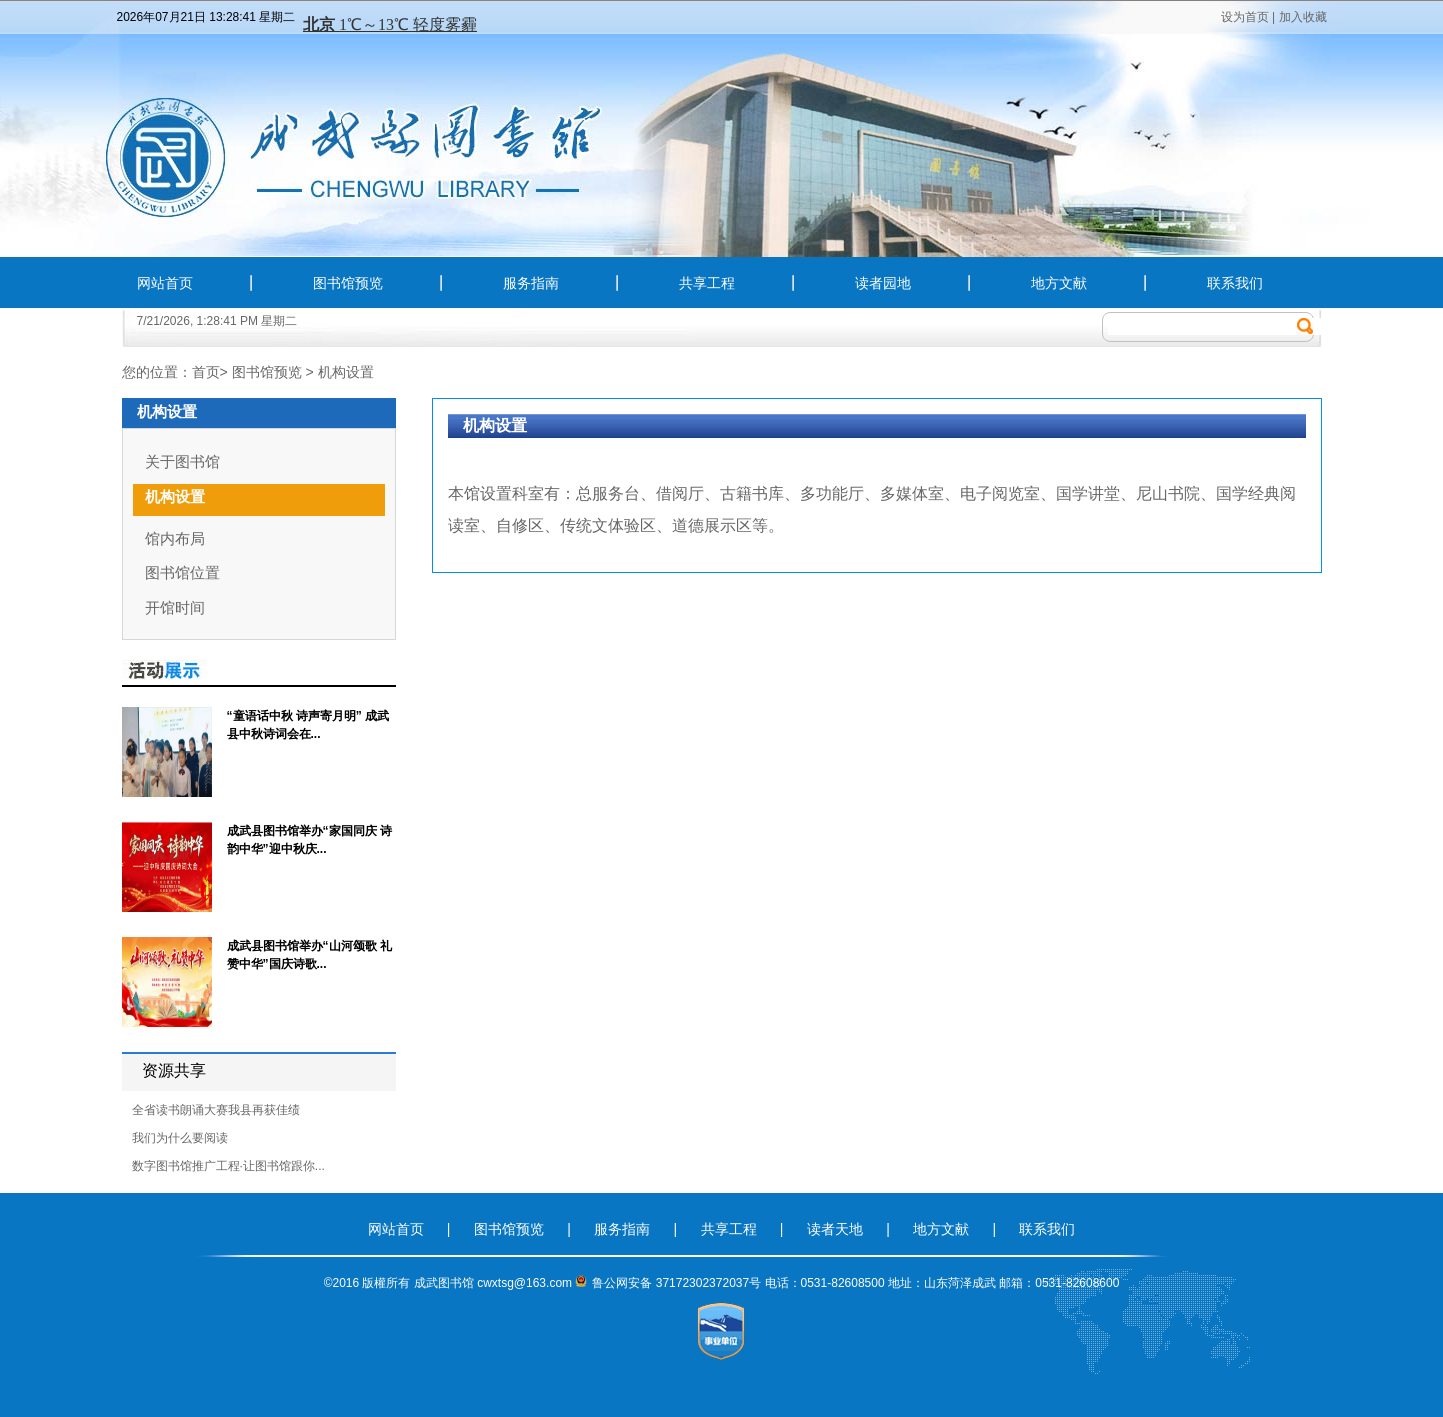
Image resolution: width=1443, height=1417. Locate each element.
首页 (206, 372)
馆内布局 (175, 538)
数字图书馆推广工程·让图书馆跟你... (228, 1166)
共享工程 (707, 283)
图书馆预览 (348, 283)
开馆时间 (175, 607)
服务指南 (531, 283)
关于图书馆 (182, 461)
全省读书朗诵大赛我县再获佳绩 (216, 1110)
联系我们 (1235, 283)
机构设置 (346, 372)
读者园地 (883, 283)
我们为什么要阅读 (180, 1138)
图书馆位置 (182, 572)
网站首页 (165, 283)
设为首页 (1245, 17)
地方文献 (1059, 283)
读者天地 (837, 1229)
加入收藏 (1303, 17)
